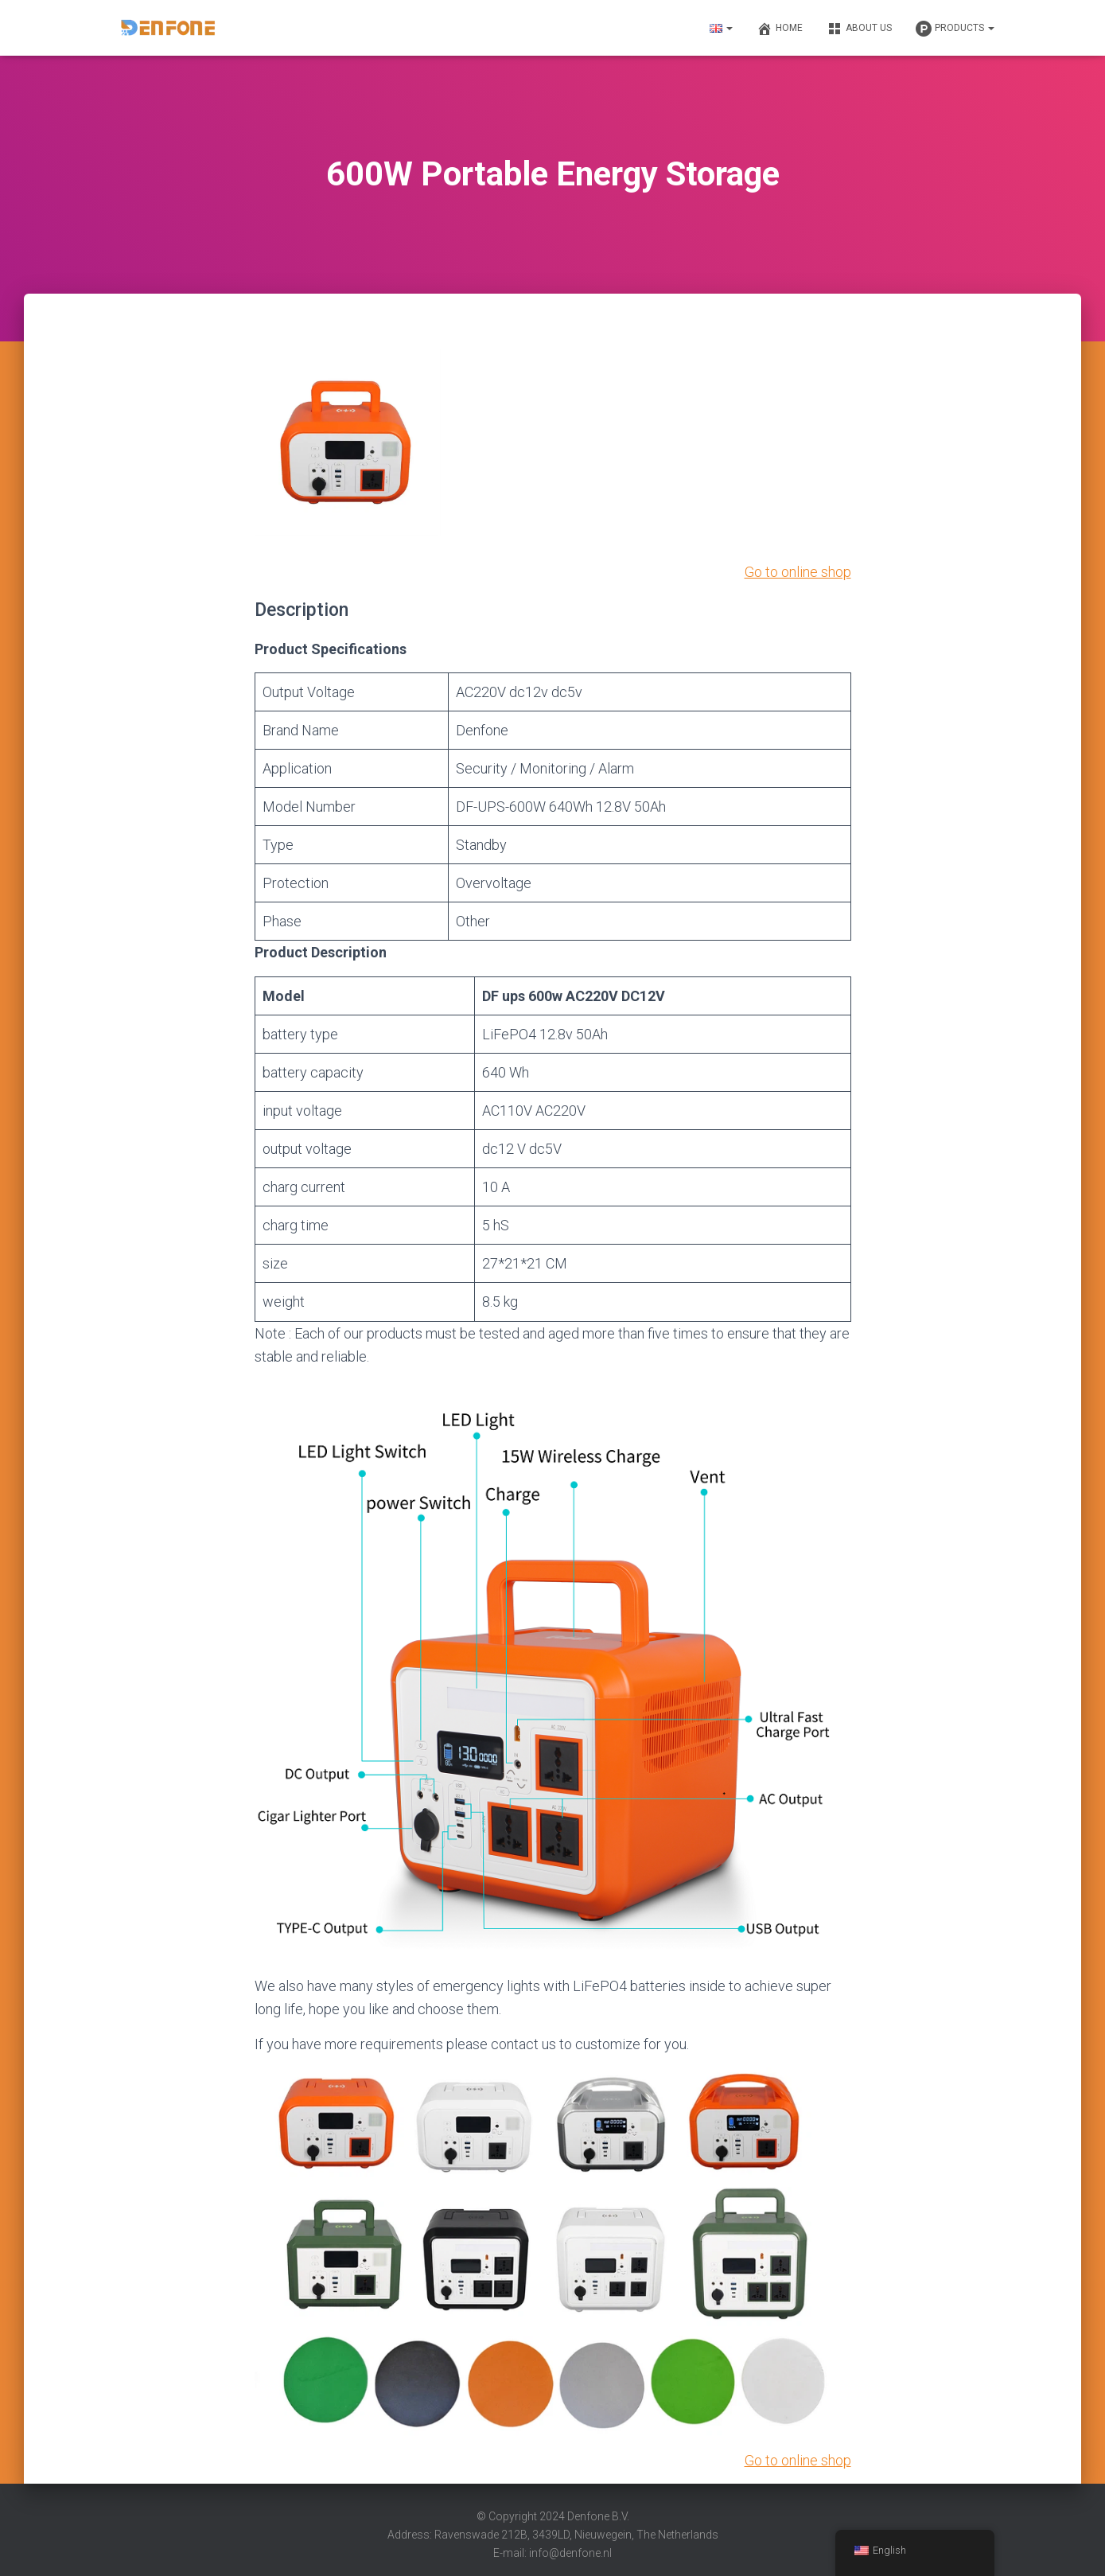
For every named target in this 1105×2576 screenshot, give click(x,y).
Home (780, 29)
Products (955, 29)
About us (859, 29)
